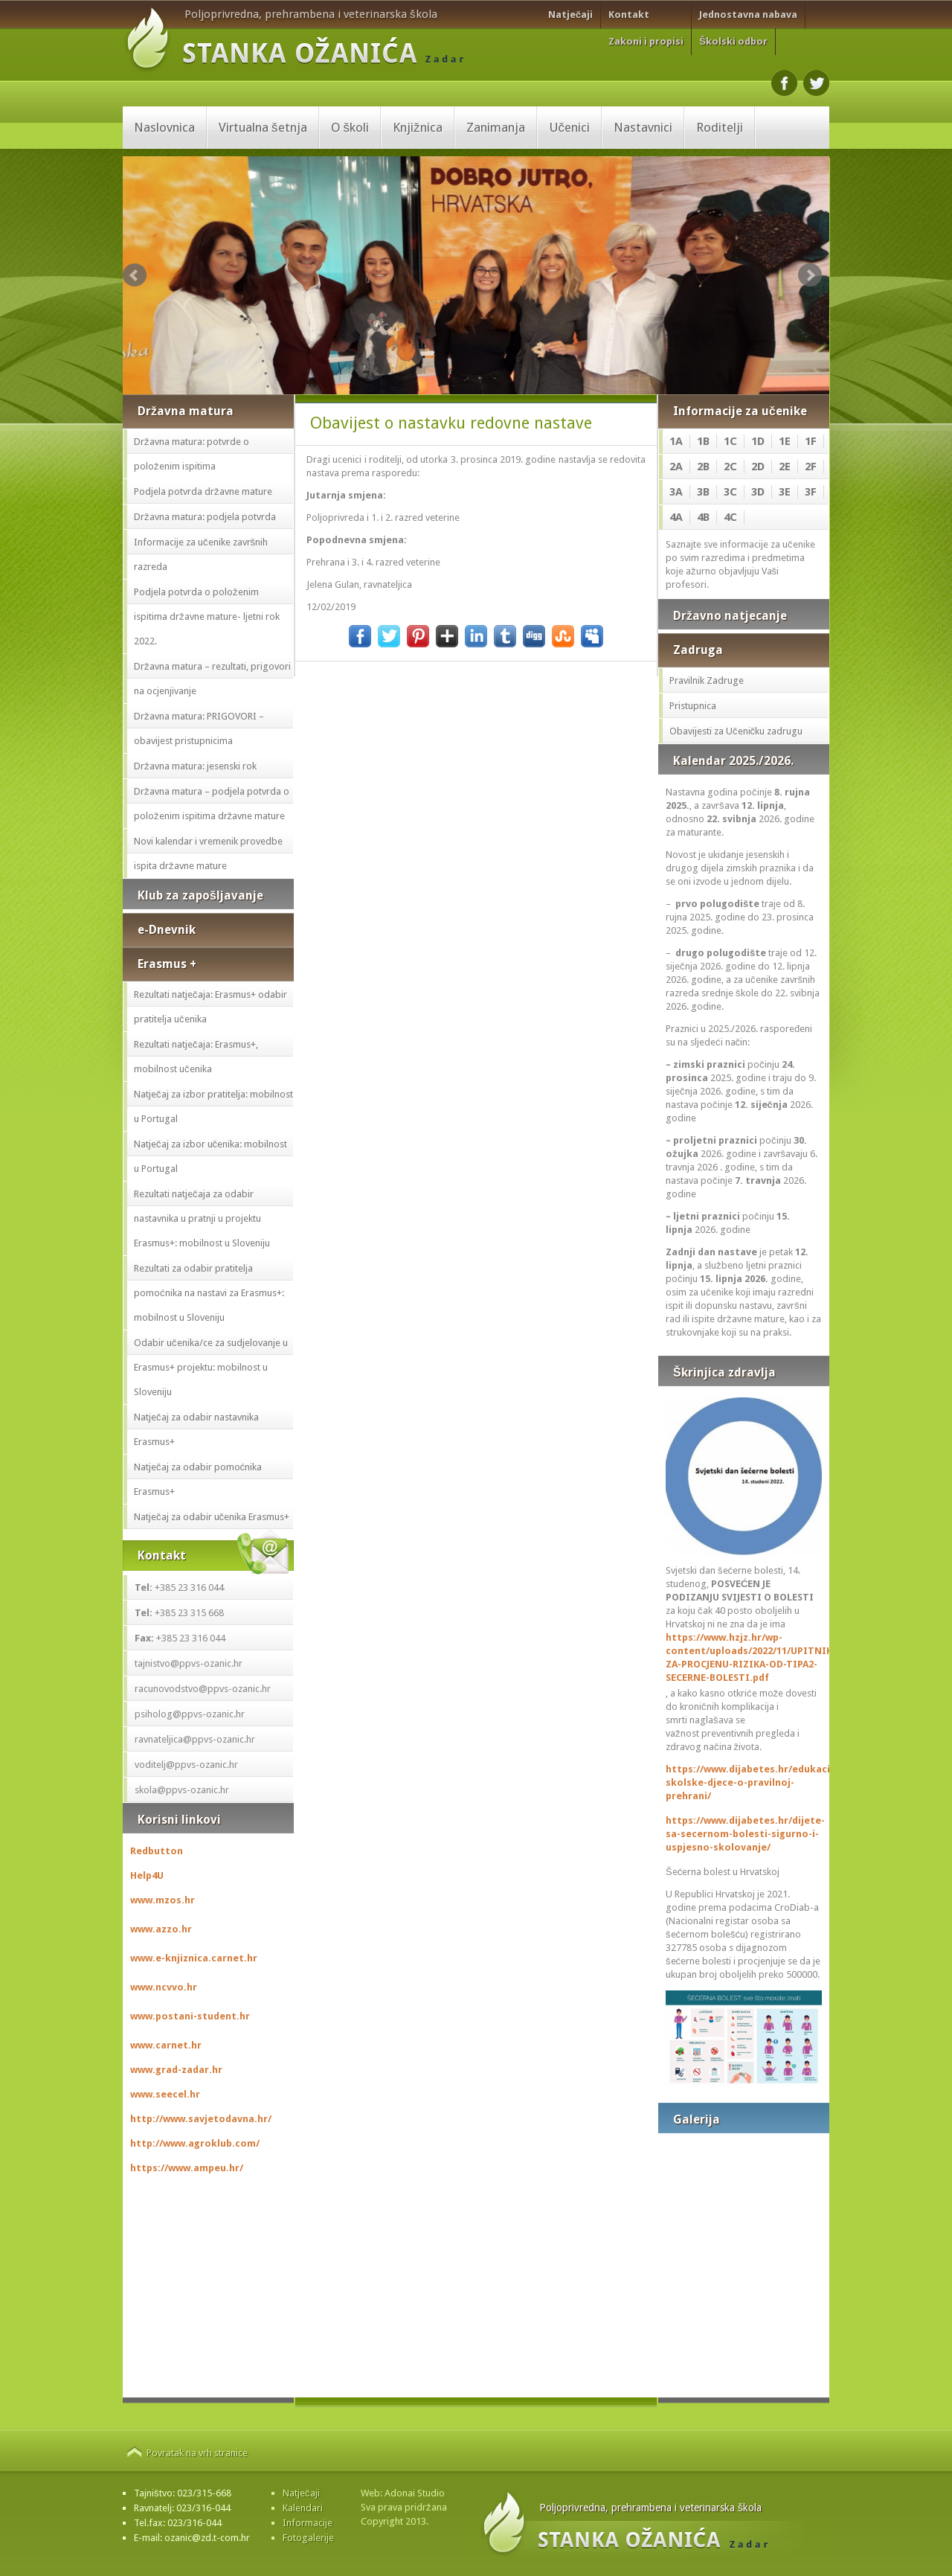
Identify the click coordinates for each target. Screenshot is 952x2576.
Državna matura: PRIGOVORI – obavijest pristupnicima (199, 728)
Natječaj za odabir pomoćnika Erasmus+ (198, 1479)
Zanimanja (495, 127)
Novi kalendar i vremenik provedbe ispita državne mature (208, 853)
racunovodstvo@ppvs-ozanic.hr (203, 1688)
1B (703, 441)
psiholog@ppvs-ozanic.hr (190, 1714)
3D (758, 492)
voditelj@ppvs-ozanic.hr (186, 1764)
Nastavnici (643, 127)
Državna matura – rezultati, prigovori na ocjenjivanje (212, 678)
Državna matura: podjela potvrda (205, 516)
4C (730, 517)
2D (758, 466)
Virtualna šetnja (263, 127)
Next (810, 275)
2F (811, 466)
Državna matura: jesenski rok (195, 766)
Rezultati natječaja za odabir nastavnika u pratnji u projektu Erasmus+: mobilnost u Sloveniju (202, 1218)
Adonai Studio (415, 2493)
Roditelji (719, 127)
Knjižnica (418, 127)
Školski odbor (733, 41)
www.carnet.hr (166, 2045)
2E (785, 466)
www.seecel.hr (165, 2094)
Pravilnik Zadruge (706, 680)
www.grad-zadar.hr (176, 2069)
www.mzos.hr (162, 1900)
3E (785, 492)
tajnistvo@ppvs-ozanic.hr (188, 1663)
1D (758, 441)
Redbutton (156, 1850)
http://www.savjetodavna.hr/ (200, 2118)
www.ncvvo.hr (163, 1987)
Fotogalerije (308, 2537)
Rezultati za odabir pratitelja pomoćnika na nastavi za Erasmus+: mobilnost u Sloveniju (209, 1293)
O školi (350, 127)
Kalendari (303, 2507)
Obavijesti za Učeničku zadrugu (736, 731)
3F (811, 492)
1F (811, 441)
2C (730, 466)
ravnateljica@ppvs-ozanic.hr (195, 1739)
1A (676, 441)
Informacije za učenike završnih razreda (201, 554)
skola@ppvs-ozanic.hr (182, 1789)
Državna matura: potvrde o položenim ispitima (191, 454)
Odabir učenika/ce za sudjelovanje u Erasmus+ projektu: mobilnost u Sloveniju (211, 1367)
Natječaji (570, 14)
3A (676, 492)
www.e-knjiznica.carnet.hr (193, 1958)
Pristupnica (692, 705)
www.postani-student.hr (190, 2016)
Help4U (147, 1875)
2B (703, 466)
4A (676, 517)
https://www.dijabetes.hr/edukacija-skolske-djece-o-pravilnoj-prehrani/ (744, 1782)
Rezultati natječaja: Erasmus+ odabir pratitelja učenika (210, 1007)
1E (785, 441)
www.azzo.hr (161, 1929)
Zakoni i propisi (646, 41)
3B (703, 492)
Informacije (307, 2522)
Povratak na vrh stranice (197, 2452)
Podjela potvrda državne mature (203, 491)
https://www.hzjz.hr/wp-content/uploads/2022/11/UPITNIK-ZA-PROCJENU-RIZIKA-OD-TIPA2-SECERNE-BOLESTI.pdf (744, 1657)
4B (703, 517)
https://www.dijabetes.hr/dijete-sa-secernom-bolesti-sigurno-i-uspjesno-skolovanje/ (744, 1834)
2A (676, 466)
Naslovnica (164, 127)
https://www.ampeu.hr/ (186, 2167)
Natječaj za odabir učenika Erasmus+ (211, 1516)
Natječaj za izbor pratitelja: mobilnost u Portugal (213, 1106)
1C (730, 441)
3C (730, 492)
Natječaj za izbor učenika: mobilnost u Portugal (210, 1156)
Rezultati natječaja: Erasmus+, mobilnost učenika (196, 1056)
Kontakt (628, 14)
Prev (135, 275)
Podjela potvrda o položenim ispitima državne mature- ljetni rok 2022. (207, 616)
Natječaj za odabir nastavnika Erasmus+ (196, 1429)
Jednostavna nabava (748, 14)
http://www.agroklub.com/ (195, 2143)
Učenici (570, 127)
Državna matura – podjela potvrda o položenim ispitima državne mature (211, 803)
